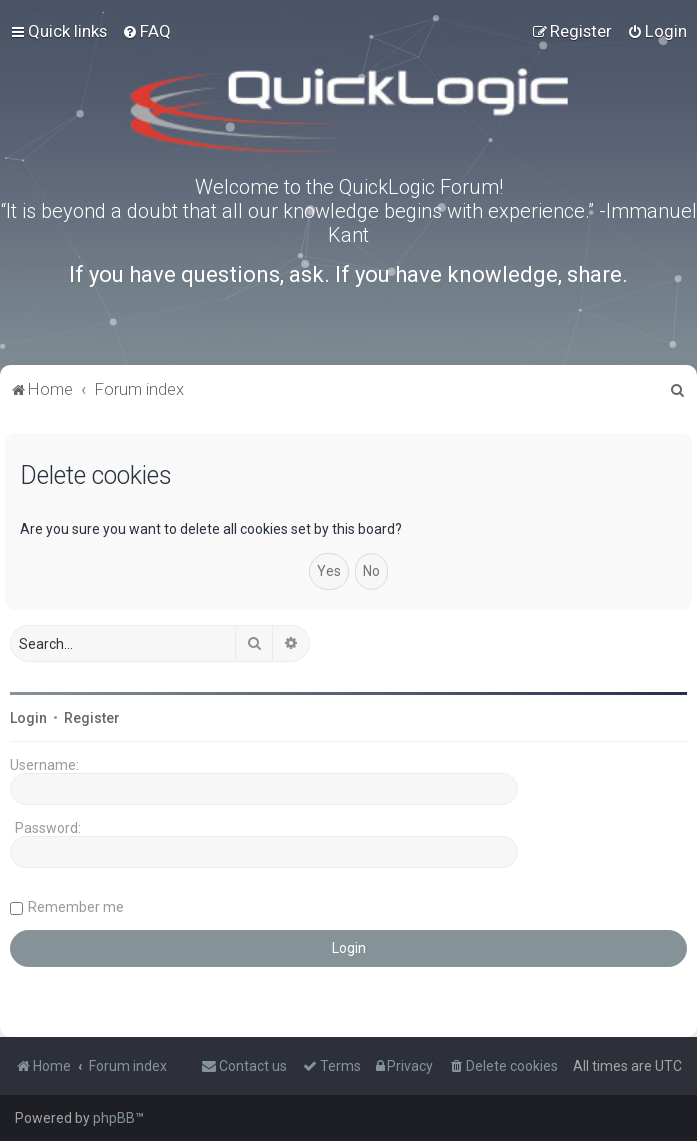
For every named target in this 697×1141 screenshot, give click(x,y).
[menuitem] (146, 31)
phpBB (114, 1118)
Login (28, 718)
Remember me (76, 907)
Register (92, 718)
